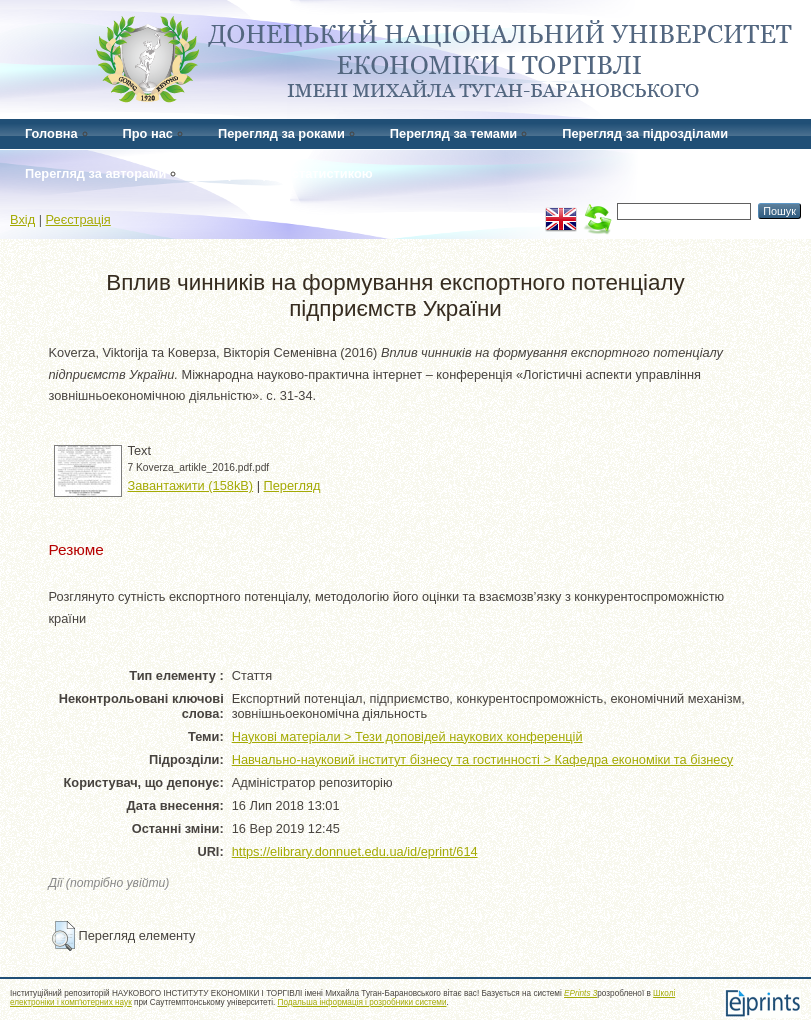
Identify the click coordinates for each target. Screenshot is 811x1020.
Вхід (22, 219)
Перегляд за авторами (95, 173)
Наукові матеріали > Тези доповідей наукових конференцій (407, 736)
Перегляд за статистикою (291, 173)
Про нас (148, 133)
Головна (51, 133)
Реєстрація (78, 219)
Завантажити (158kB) (191, 485)
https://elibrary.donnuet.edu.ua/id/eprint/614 (355, 851)
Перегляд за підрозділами (645, 133)
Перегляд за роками (281, 133)
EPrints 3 (580, 993)
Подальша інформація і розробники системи (362, 1002)
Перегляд (292, 485)
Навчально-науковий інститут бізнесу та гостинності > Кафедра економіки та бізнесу (483, 759)
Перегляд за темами (453, 133)
